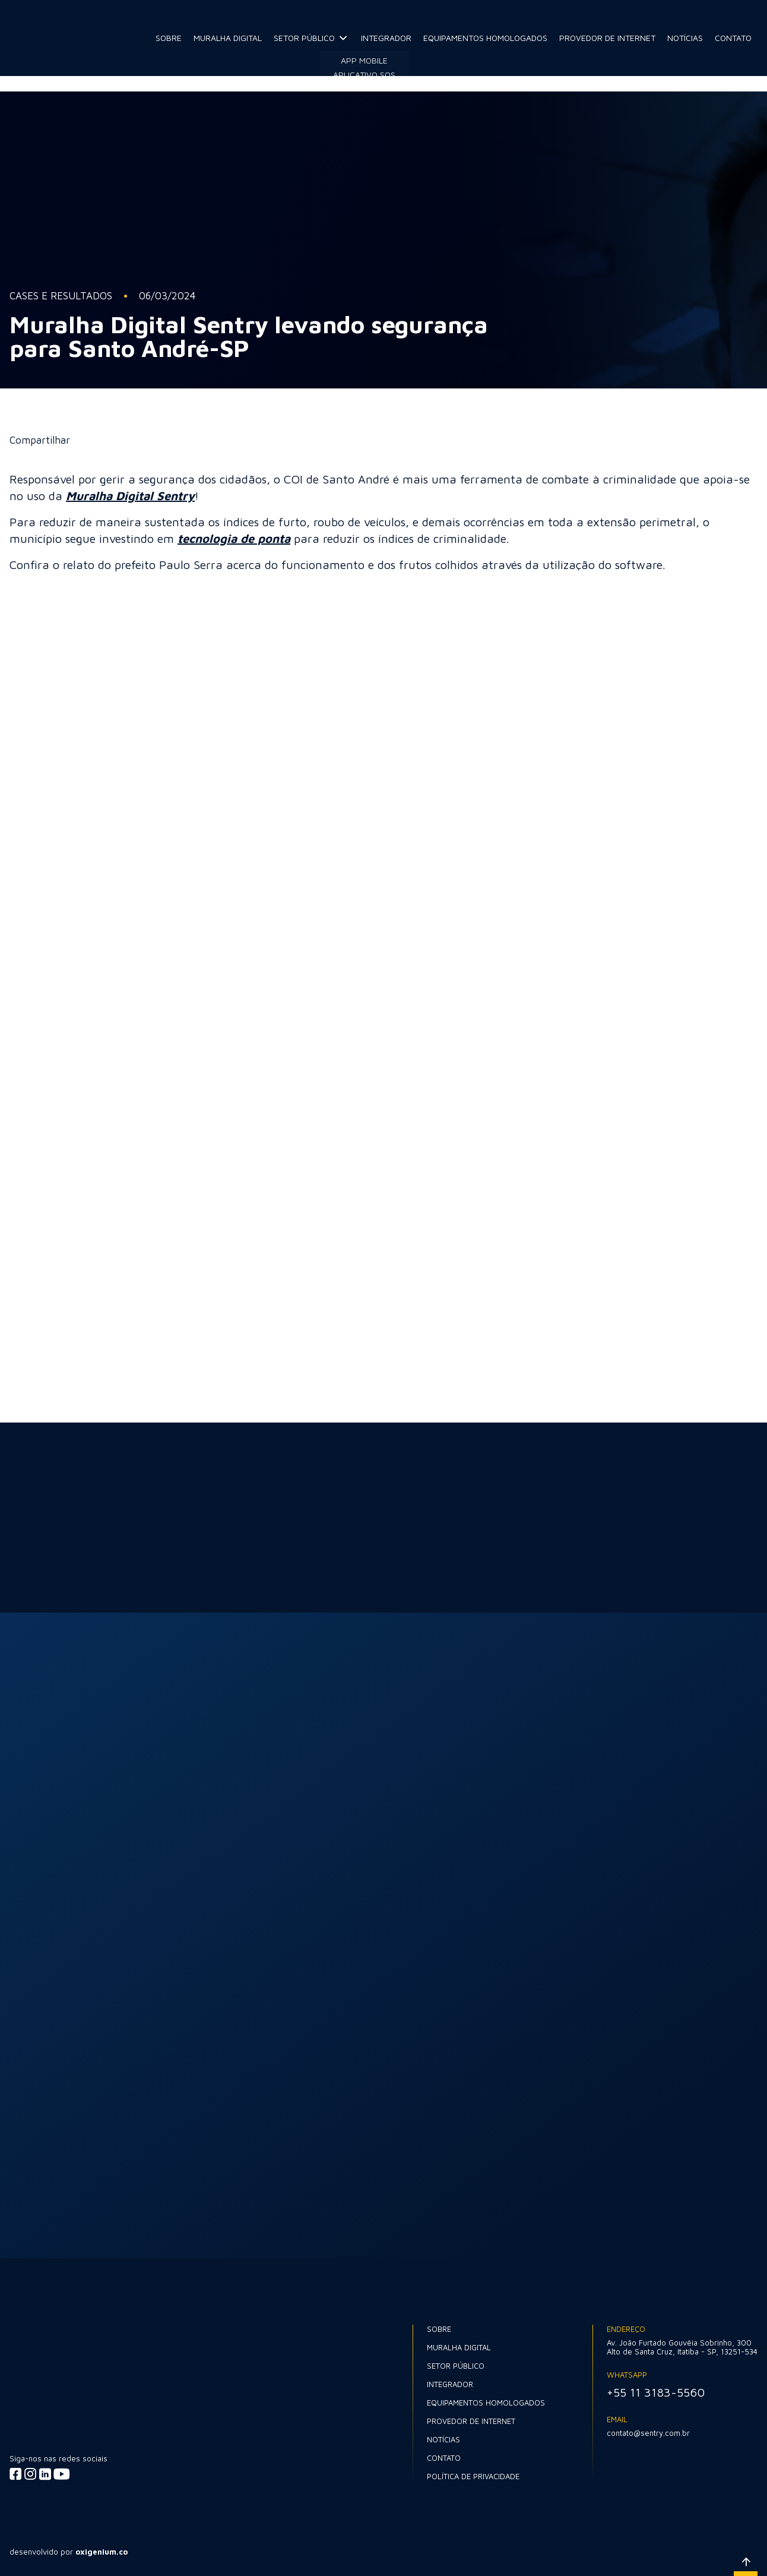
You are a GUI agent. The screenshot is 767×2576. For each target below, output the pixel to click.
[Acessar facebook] (15, 2474)
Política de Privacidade (473, 2476)
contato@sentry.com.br (648, 2433)
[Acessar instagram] (30, 2474)
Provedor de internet (607, 38)
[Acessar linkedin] (45, 2474)
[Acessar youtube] (61, 2474)
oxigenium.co (101, 2551)
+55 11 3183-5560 (656, 2392)
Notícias (685, 38)
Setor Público (304, 38)
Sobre (169, 38)
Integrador (386, 38)
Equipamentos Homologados (485, 38)
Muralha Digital (228, 38)
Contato (733, 38)
